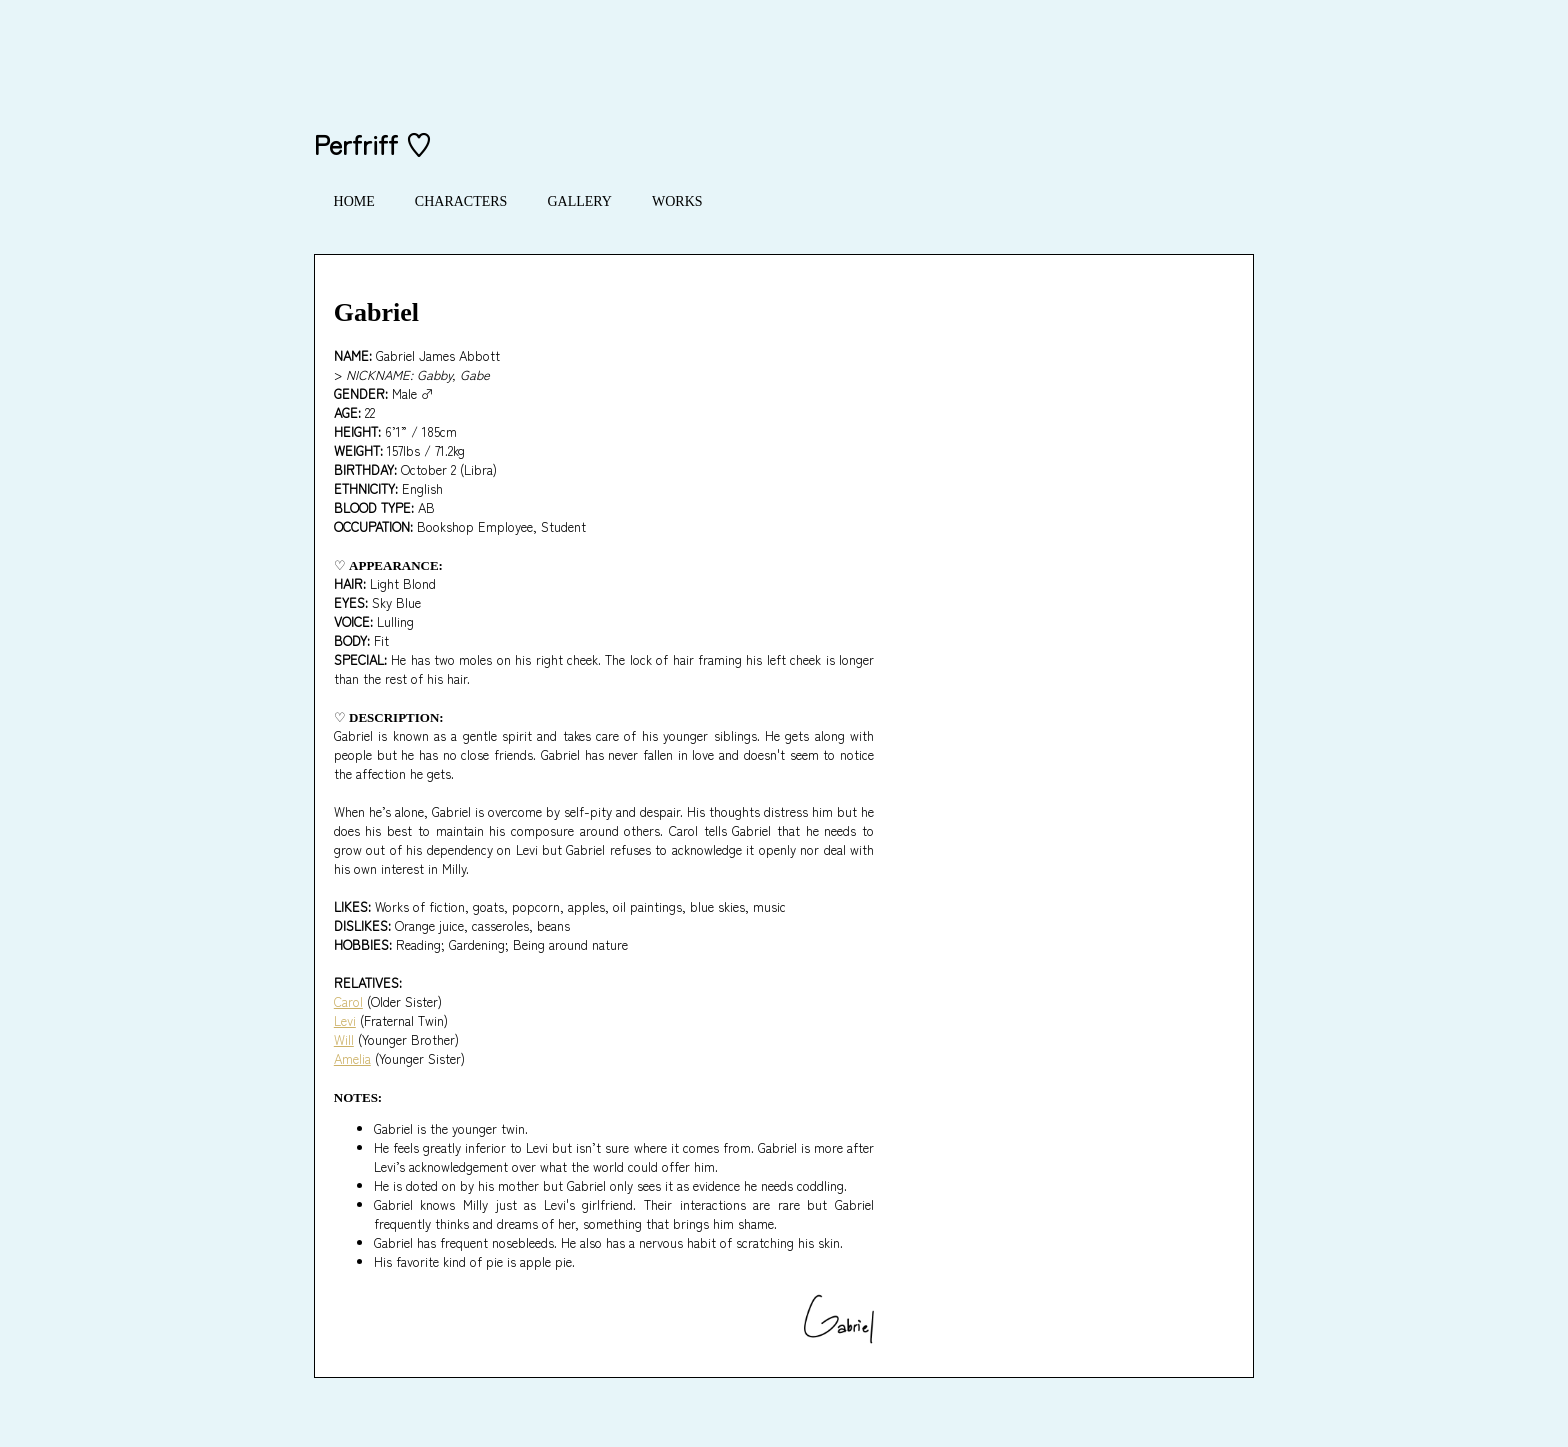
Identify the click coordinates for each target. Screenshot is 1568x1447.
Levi (345, 1020)
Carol (348, 1001)
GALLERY (579, 201)
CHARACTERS (461, 201)
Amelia (352, 1058)
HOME (354, 201)
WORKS (677, 201)
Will (344, 1039)
